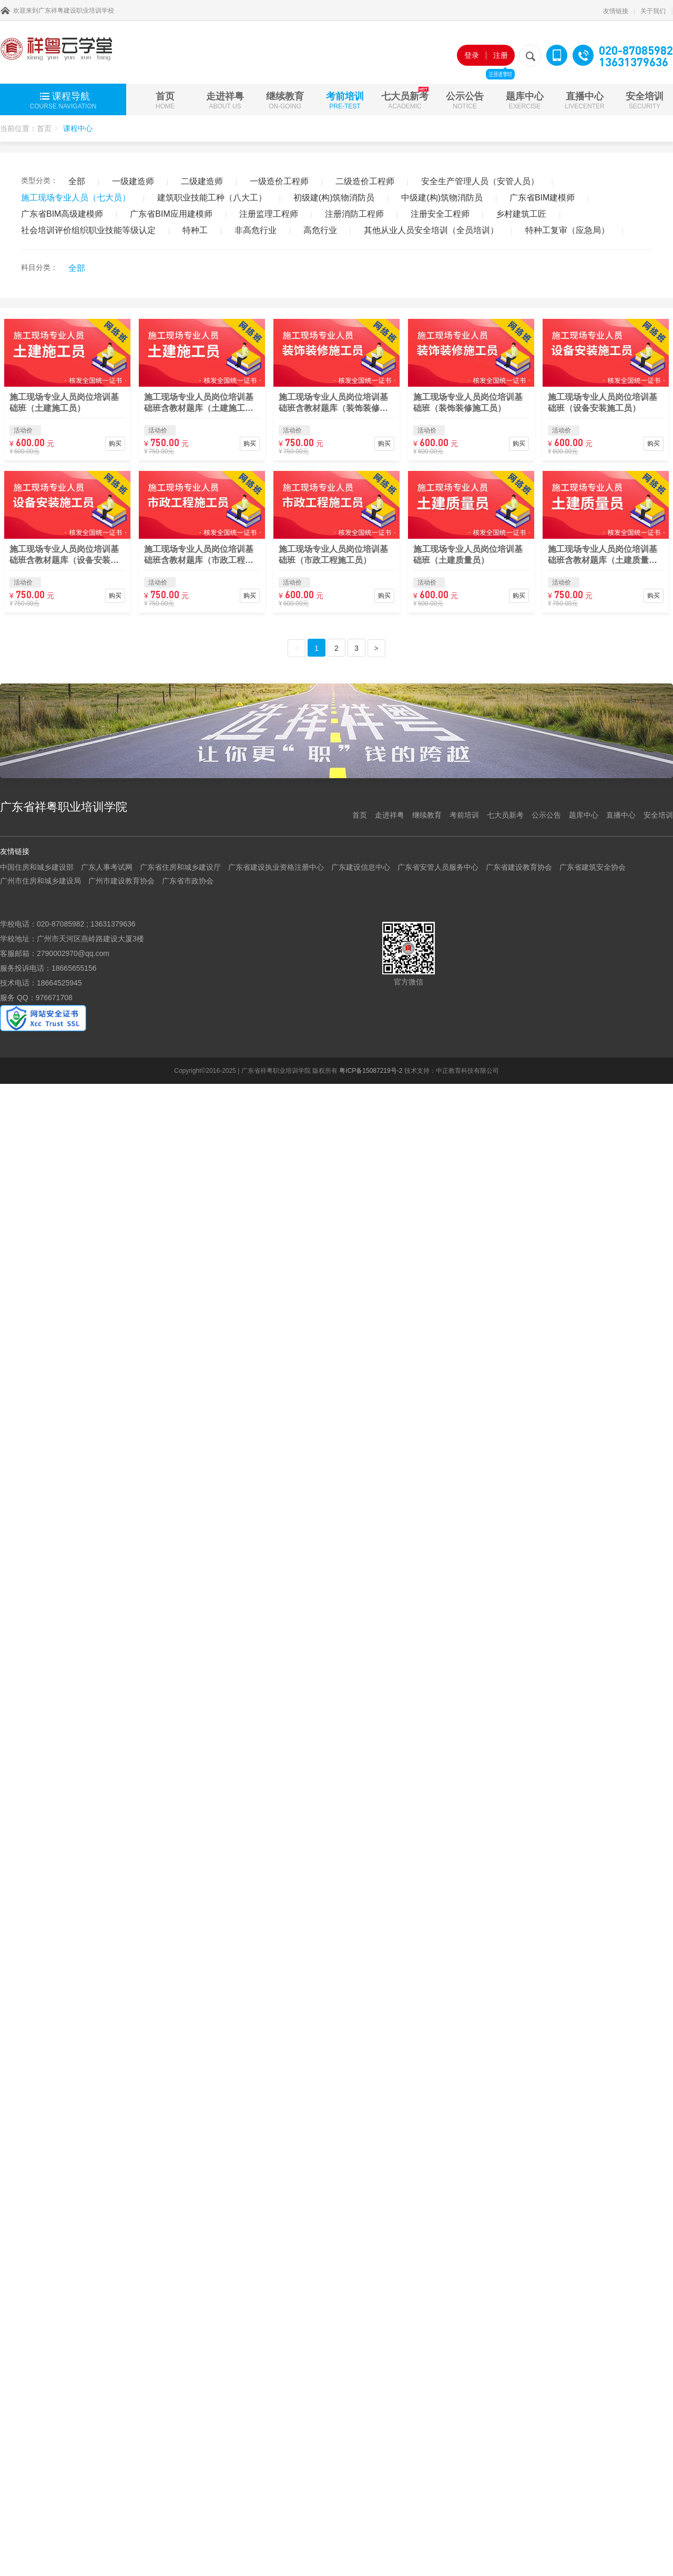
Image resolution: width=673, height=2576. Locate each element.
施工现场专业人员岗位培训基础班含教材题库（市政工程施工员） (198, 555)
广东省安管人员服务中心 (437, 867)
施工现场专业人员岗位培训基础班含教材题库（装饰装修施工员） (333, 403)
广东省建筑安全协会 (592, 867)
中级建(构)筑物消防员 (442, 197)
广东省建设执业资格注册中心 (276, 867)
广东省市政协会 (187, 881)
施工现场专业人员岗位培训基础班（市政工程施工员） (333, 555)
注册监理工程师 (268, 213)
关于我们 (653, 11)
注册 (500, 58)
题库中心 (525, 100)
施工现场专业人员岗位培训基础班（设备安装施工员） (602, 402)
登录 (471, 55)
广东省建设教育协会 (519, 867)
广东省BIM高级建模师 (62, 213)
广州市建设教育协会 (121, 881)
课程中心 (78, 128)
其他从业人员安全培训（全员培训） (431, 230)
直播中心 (584, 100)
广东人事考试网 (106, 867)
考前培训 (345, 100)
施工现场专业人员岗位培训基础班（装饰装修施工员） (468, 402)
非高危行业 (255, 230)
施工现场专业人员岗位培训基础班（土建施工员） (64, 402)
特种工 (195, 230)
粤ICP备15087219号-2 (370, 1070)
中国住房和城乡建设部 (37, 867)
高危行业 (320, 230)
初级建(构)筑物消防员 (334, 197)
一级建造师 (133, 181)
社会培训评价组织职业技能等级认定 (88, 230)
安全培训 (645, 100)
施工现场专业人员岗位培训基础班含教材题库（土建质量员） (602, 555)
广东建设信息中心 (360, 867)
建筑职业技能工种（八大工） (212, 197)
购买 (115, 443)
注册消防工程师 (354, 213)
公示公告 (465, 100)
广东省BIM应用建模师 (171, 213)
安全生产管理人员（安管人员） (480, 181)
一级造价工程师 (279, 181)
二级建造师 (202, 181)
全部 (76, 181)
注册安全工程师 (440, 213)
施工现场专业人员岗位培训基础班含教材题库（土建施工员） (198, 403)
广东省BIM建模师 (542, 197)
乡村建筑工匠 (521, 213)
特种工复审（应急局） (567, 230)
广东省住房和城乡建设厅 (180, 867)
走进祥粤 (225, 100)
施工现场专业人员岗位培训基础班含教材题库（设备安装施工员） (64, 555)
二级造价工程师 (364, 181)
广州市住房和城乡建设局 (40, 881)
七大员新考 (405, 98)
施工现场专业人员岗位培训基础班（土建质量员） (468, 555)
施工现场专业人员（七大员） (75, 197)
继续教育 (285, 100)
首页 (165, 100)
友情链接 (615, 11)
